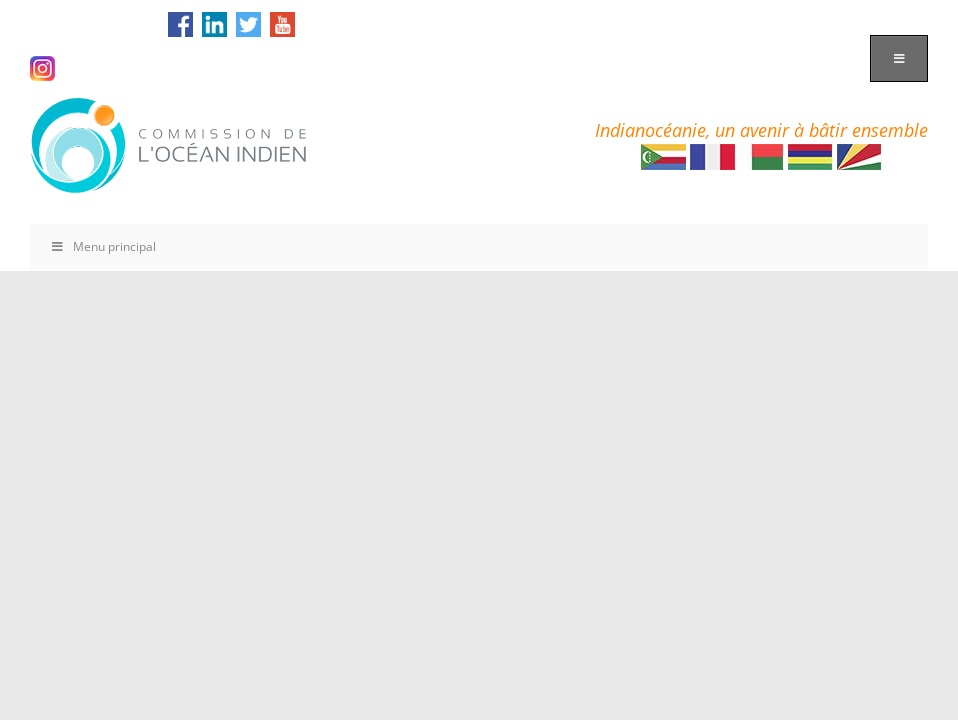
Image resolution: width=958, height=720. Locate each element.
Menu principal (103, 246)
